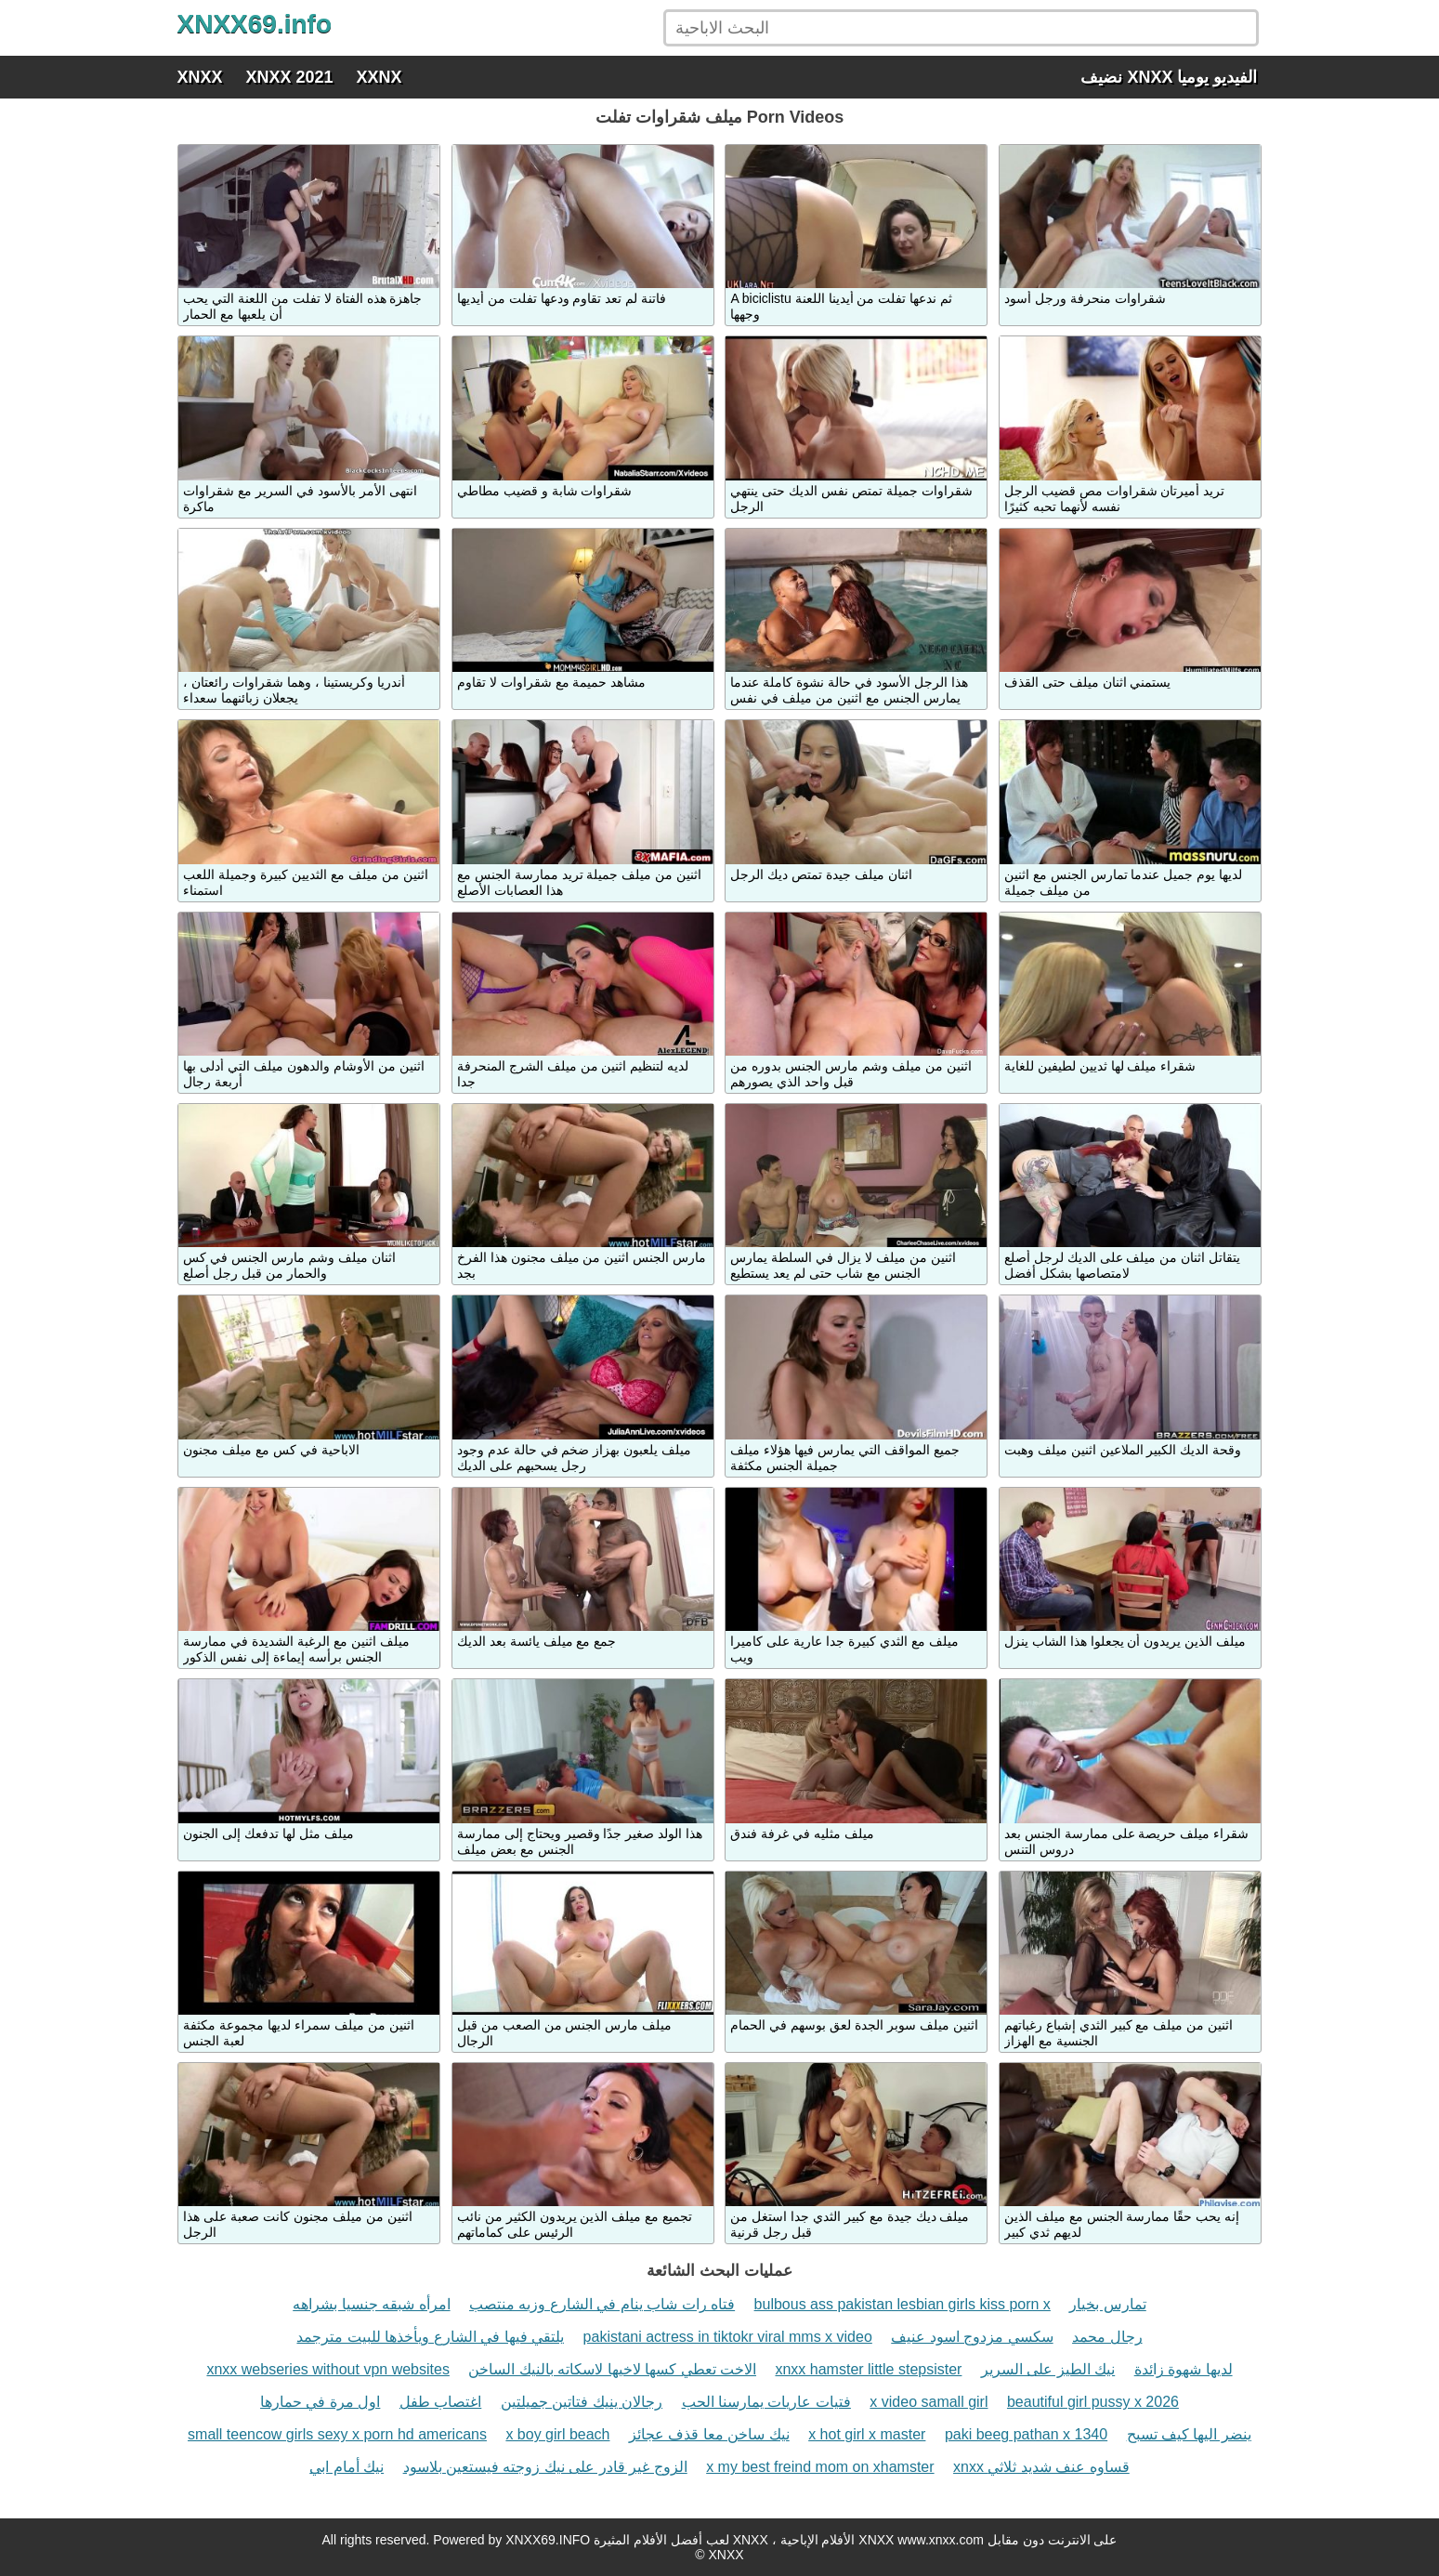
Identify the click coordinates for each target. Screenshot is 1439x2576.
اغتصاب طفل (440, 2402)
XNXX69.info (254, 23)
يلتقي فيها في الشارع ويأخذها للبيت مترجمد (430, 2337)
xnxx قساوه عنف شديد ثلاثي (1041, 2467)
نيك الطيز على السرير (1048, 2369)
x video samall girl (929, 2402)
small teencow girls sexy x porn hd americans (337, 2434)
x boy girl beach (557, 2434)
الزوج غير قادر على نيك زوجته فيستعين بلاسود (545, 2467)
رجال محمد (1107, 2337)
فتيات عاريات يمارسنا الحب (766, 2402)
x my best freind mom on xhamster (820, 2467)
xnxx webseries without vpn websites (327, 2369)
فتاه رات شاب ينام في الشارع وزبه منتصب (602, 2304)
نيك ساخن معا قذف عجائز (709, 2434)
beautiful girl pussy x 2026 (1093, 2402)
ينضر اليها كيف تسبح (1189, 2434)
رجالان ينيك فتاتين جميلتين (581, 2402)
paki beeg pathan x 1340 (1026, 2434)
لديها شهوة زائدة (1183, 2369)
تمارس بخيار (1107, 2304)
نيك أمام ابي (346, 2467)
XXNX (379, 77)
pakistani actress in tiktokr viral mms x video (727, 2337)
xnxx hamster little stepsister (868, 2369)
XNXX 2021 (290, 77)
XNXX (200, 77)
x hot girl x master (866, 2434)
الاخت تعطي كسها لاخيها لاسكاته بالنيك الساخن (612, 2369)
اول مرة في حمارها (320, 2402)
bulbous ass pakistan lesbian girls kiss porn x (902, 2304)
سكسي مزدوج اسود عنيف (972, 2337)
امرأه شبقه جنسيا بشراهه (371, 2304)
